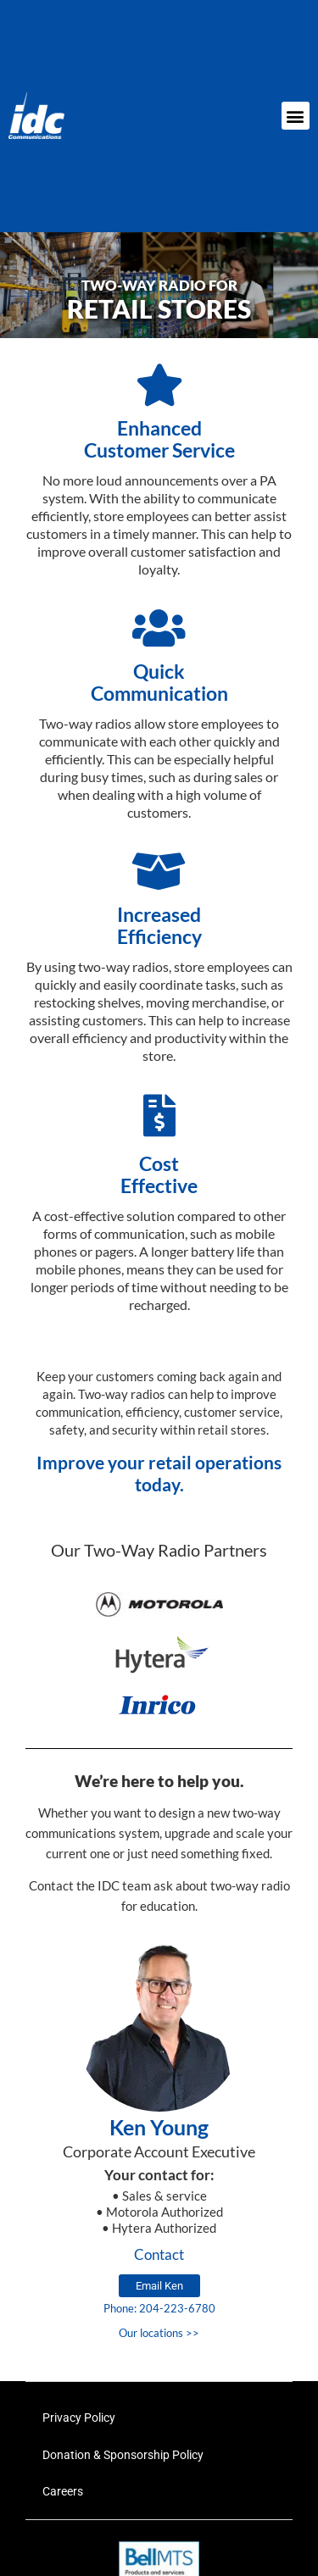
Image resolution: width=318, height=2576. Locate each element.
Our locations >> (159, 2333)
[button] (296, 116)
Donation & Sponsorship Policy (123, 2455)
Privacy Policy (78, 2417)
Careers (62, 2491)
